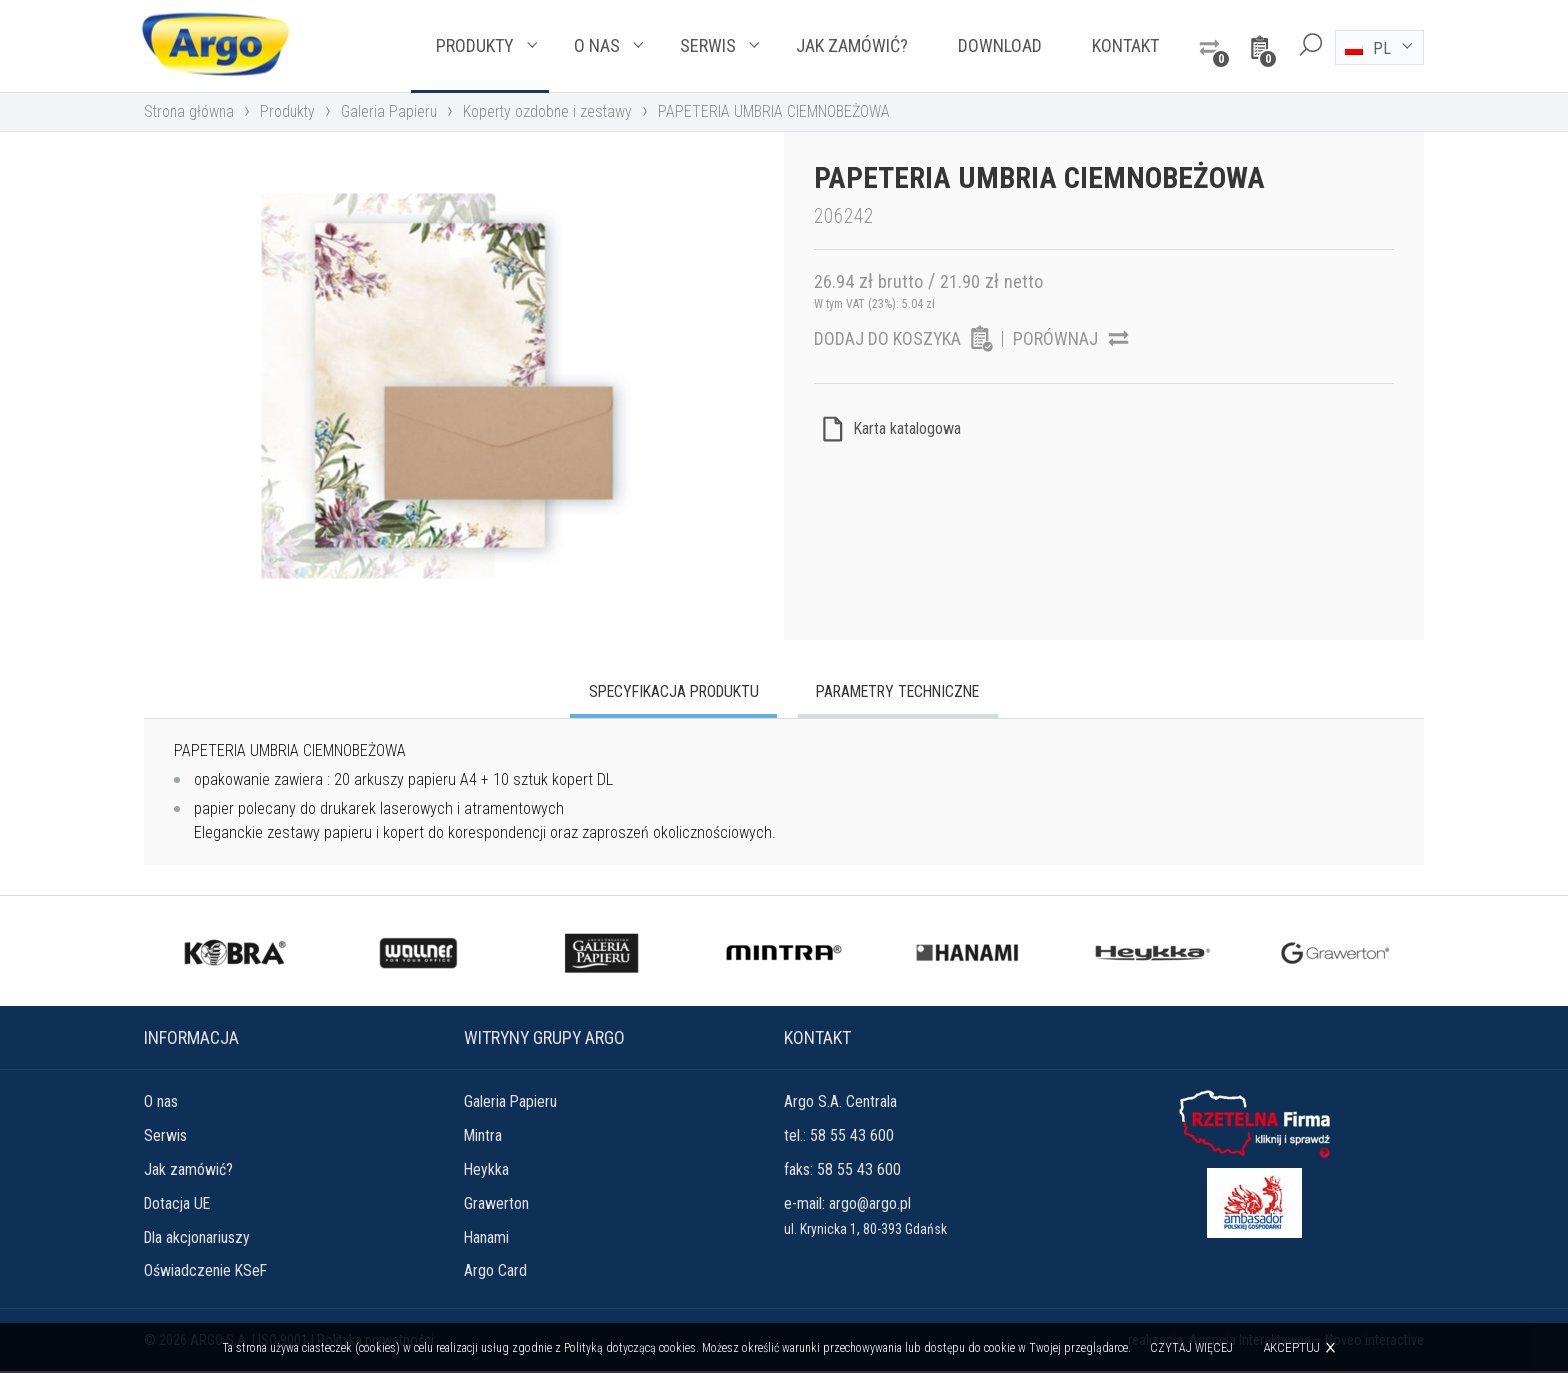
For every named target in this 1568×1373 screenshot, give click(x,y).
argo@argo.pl (870, 1204)
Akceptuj (1292, 1347)
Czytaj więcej (1192, 1348)
